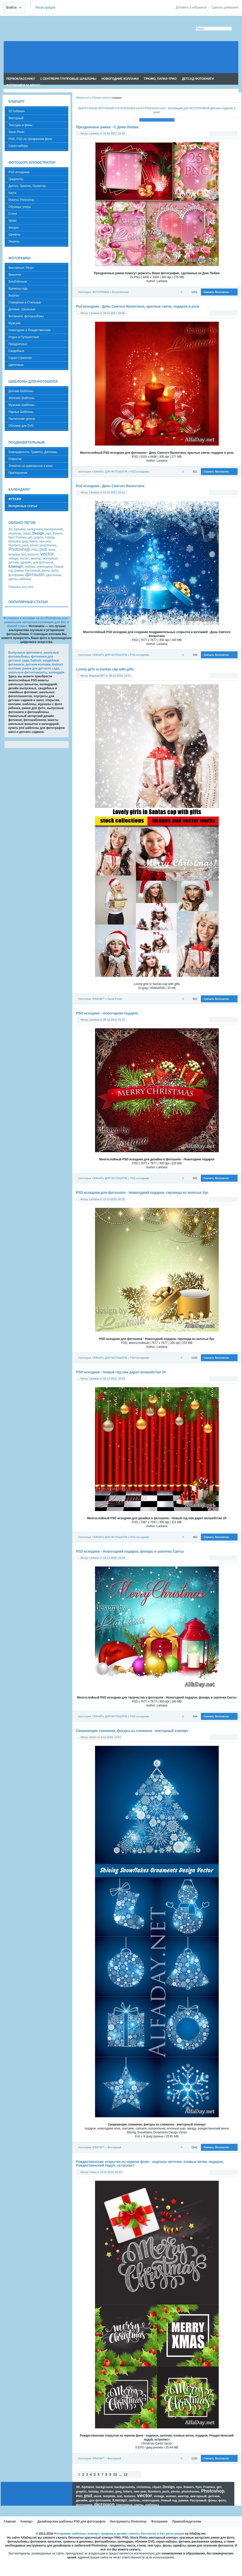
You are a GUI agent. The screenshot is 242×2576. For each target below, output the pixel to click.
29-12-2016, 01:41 (114, 1019)
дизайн (26, 562)
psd (43, 549)
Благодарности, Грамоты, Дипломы (32, 452)
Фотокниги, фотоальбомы (26, 316)
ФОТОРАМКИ (100, 292)
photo (34, 545)
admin (93, 1737)
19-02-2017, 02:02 (114, 133)
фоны (46, 570)
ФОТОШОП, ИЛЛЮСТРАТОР (31, 162)
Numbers (14, 545)
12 (125, 2474)
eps (48, 533)
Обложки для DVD (21, 425)
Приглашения (17, 473)
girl (30, 537)
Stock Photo (115, 998)
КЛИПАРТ (98, 998)
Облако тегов (100, 97)
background (35, 529)
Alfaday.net (82, 97)
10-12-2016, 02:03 (114, 1378)
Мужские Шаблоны (21, 405)
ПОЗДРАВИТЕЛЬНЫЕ (26, 442)
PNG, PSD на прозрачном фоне (30, 139)
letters (33, 541)
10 (115, 2474)
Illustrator (14, 541)
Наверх (146, 2474)
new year (45, 541)
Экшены (14, 241)
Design (38, 533)
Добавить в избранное (191, 7)
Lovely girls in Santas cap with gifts (105, 669)
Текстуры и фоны (20, 125)
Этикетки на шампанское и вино (30, 466)
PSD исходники (139, 471)
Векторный (114, 2147)
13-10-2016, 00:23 (111, 2172)
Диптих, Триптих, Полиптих (27, 186)
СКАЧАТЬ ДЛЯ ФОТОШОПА (109, 471)
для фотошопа (43, 562)
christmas (14, 533)
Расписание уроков (21, 419)
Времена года (17, 288)
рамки (19, 570)
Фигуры (13, 227)
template (14, 554)
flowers (57, 533)
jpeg (25, 541)
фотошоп (35, 574)
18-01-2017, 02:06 (114, 313)
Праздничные (17, 344)
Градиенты (15, 179)
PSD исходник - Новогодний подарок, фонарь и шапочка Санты (130, 1551)
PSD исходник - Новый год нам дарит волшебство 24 (121, 1372)
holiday (49, 537)
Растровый (32, 570)
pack (25, 545)
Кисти (12, 193)
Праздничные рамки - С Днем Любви (107, 127)
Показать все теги (20, 587)
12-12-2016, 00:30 (114, 1199)
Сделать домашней (224, 7)
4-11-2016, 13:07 (111, 1737)
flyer (11, 537)
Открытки (15, 459)
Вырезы (13, 295)
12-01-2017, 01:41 (114, 492)
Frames (21, 537)
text (24, 554)
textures (33, 554)
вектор (36, 558)
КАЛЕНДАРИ (19, 489)
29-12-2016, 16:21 (120, 675)
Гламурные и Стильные (24, 302)
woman (24, 558)
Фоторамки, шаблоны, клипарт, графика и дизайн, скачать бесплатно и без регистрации (119, 2533)
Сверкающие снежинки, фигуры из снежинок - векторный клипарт (132, 1731)
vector (47, 554)
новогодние (45, 566)
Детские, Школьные (21, 309)
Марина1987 (97, 675)
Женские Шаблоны (21, 398)
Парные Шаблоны (20, 412)
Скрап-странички (20, 358)
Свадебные (16, 351)
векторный (50, 558)
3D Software (16, 111)
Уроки (12, 220)
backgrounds (53, 529)
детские (13, 562)
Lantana (94, 133)
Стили (12, 213)
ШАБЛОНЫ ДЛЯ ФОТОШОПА (33, 381)
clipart (27, 533)
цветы (12, 579)
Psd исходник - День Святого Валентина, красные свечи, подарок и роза (137, 306)
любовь (30, 566)
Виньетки (14, 274)
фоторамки (16, 575)
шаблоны (24, 579)
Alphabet (19, 529)
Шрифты (14, 234)
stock (51, 550)
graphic (39, 537)
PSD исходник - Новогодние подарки (107, 1013)
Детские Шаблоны (20, 391)
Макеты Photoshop (21, 200)
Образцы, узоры (19, 207)
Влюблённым (120, 292)
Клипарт (15, 566)
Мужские (14, 323)
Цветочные (16, 365)
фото (54, 570)
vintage (13, 558)
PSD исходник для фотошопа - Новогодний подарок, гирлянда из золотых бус (142, 1193)
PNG (34, 550)
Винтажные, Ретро (21, 267)
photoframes (48, 545)
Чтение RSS (236, 94)
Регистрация (45, 7)
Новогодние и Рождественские (29, 330)
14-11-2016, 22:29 (114, 1557)
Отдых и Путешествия (23, 337)
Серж (92, 2172)
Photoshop (19, 549)
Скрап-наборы (18, 146)
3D (10, 529)
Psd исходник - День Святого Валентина (110, 486)
